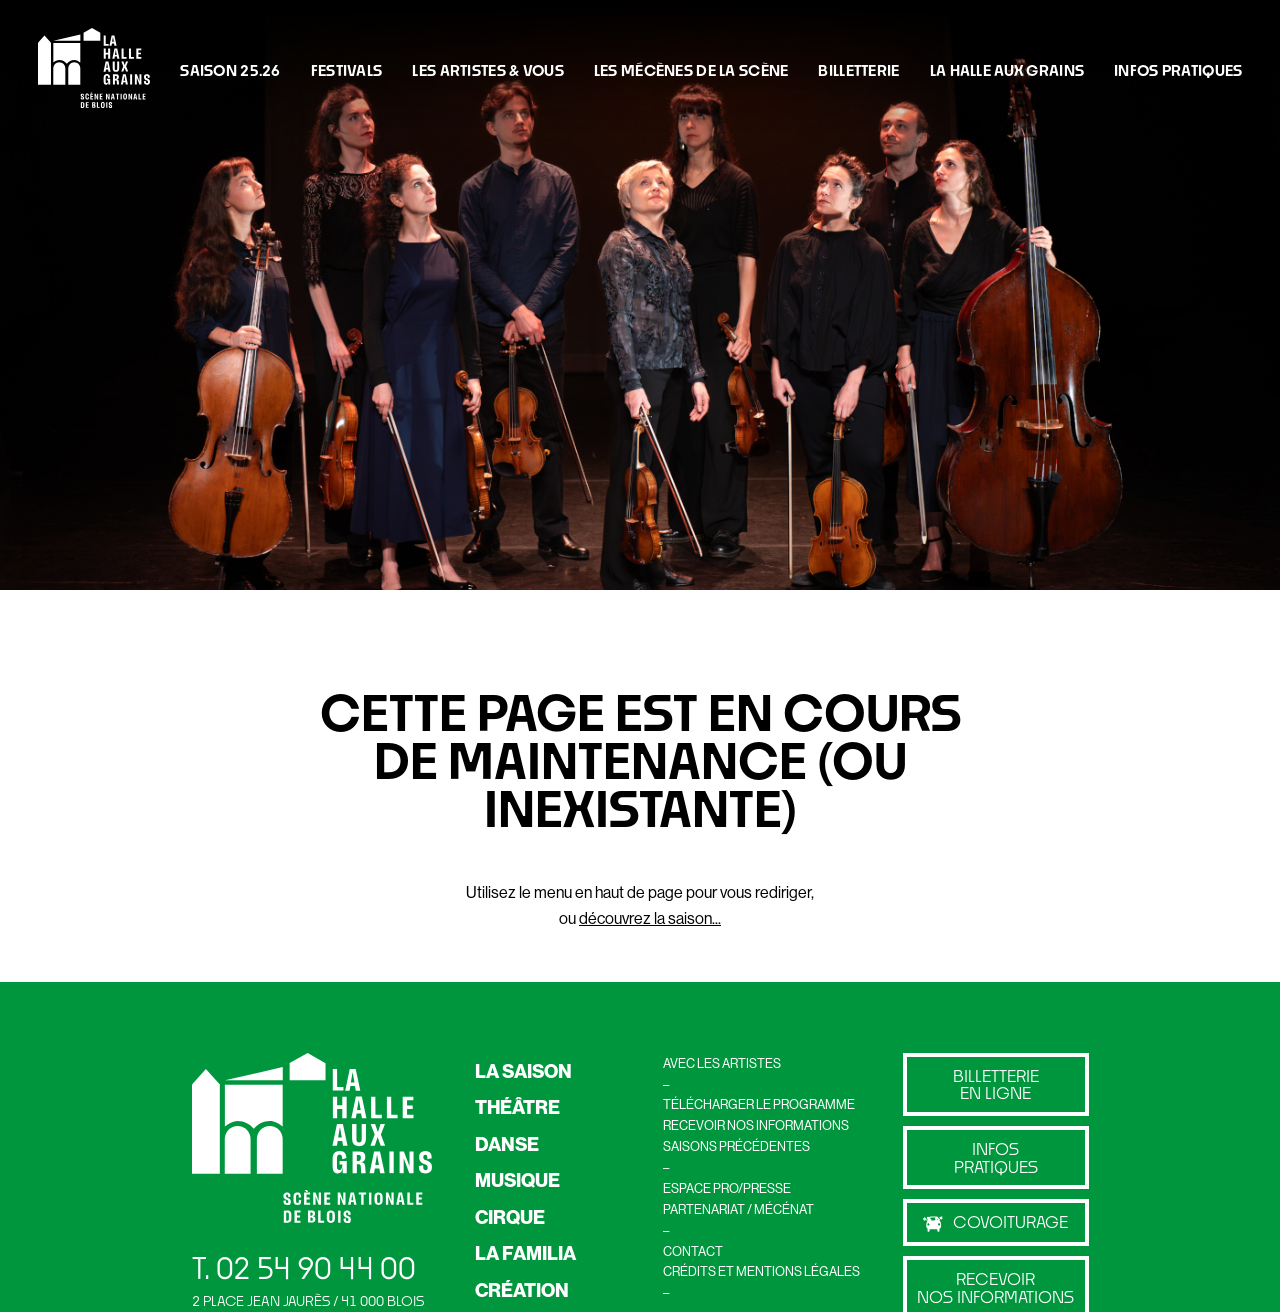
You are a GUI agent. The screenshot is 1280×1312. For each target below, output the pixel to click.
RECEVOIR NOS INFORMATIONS (756, 1125)
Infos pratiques (996, 1157)
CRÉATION (522, 1290)
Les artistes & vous (487, 70)
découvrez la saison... (650, 918)
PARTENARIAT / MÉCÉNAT (738, 1209)
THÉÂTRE (517, 1107)
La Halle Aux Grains (1007, 70)
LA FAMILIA (525, 1253)
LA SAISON (523, 1071)
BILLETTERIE (858, 70)
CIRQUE (510, 1217)
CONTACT (693, 1251)
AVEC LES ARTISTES (722, 1063)
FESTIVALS (347, 70)
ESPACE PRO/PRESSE (727, 1188)
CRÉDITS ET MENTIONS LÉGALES (761, 1271)
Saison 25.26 (230, 70)
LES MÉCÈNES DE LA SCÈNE (691, 70)
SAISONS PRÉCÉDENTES (736, 1146)
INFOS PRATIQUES (1178, 70)
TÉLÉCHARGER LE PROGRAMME (759, 1104)
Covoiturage (995, 1222)
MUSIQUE (517, 1180)
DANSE (507, 1144)
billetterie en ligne (996, 1084)
